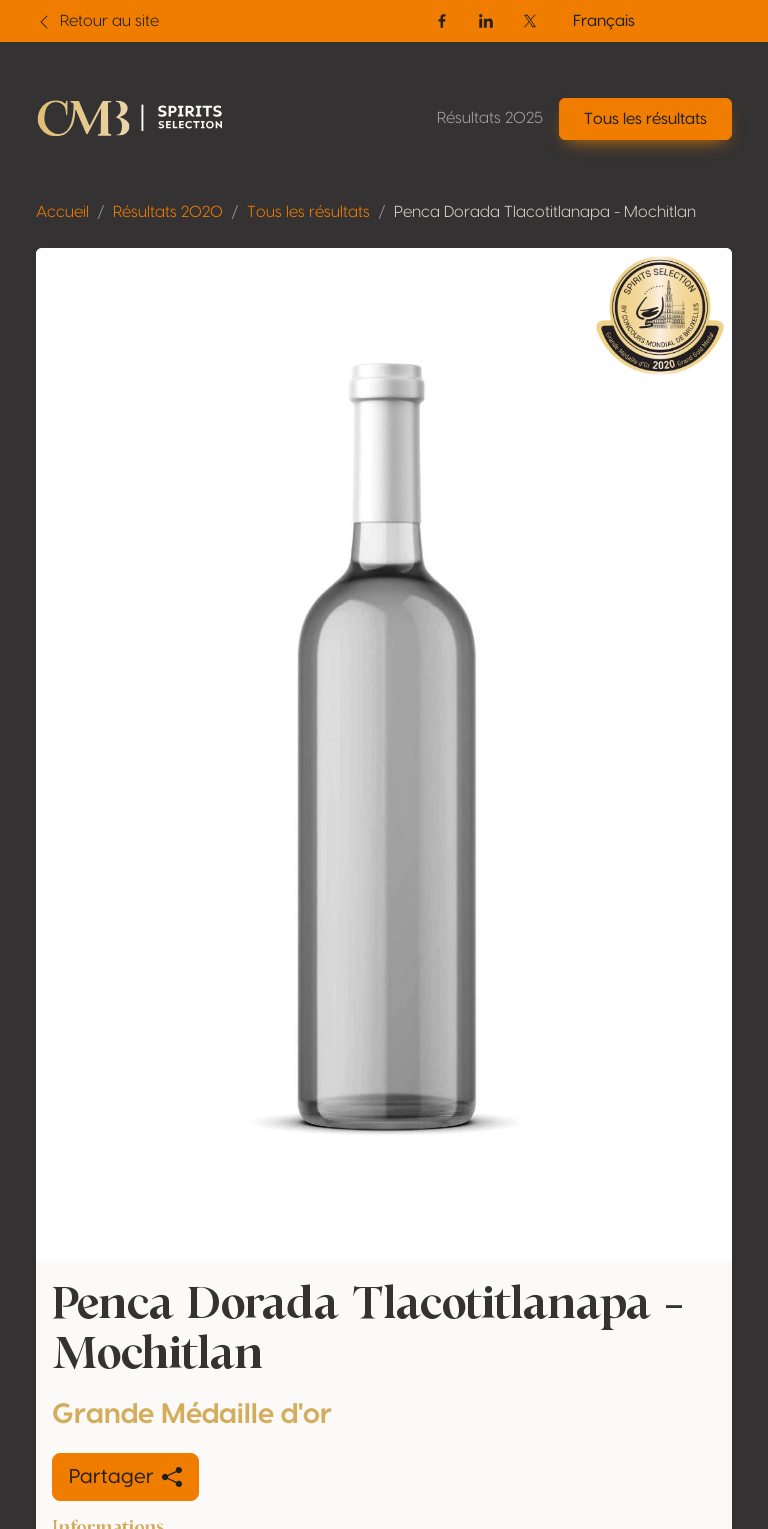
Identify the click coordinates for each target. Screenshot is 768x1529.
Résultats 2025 (490, 118)
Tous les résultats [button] (645, 119)
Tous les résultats (308, 212)
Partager (125, 1477)
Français (604, 21)
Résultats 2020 (168, 212)
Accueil (62, 212)
